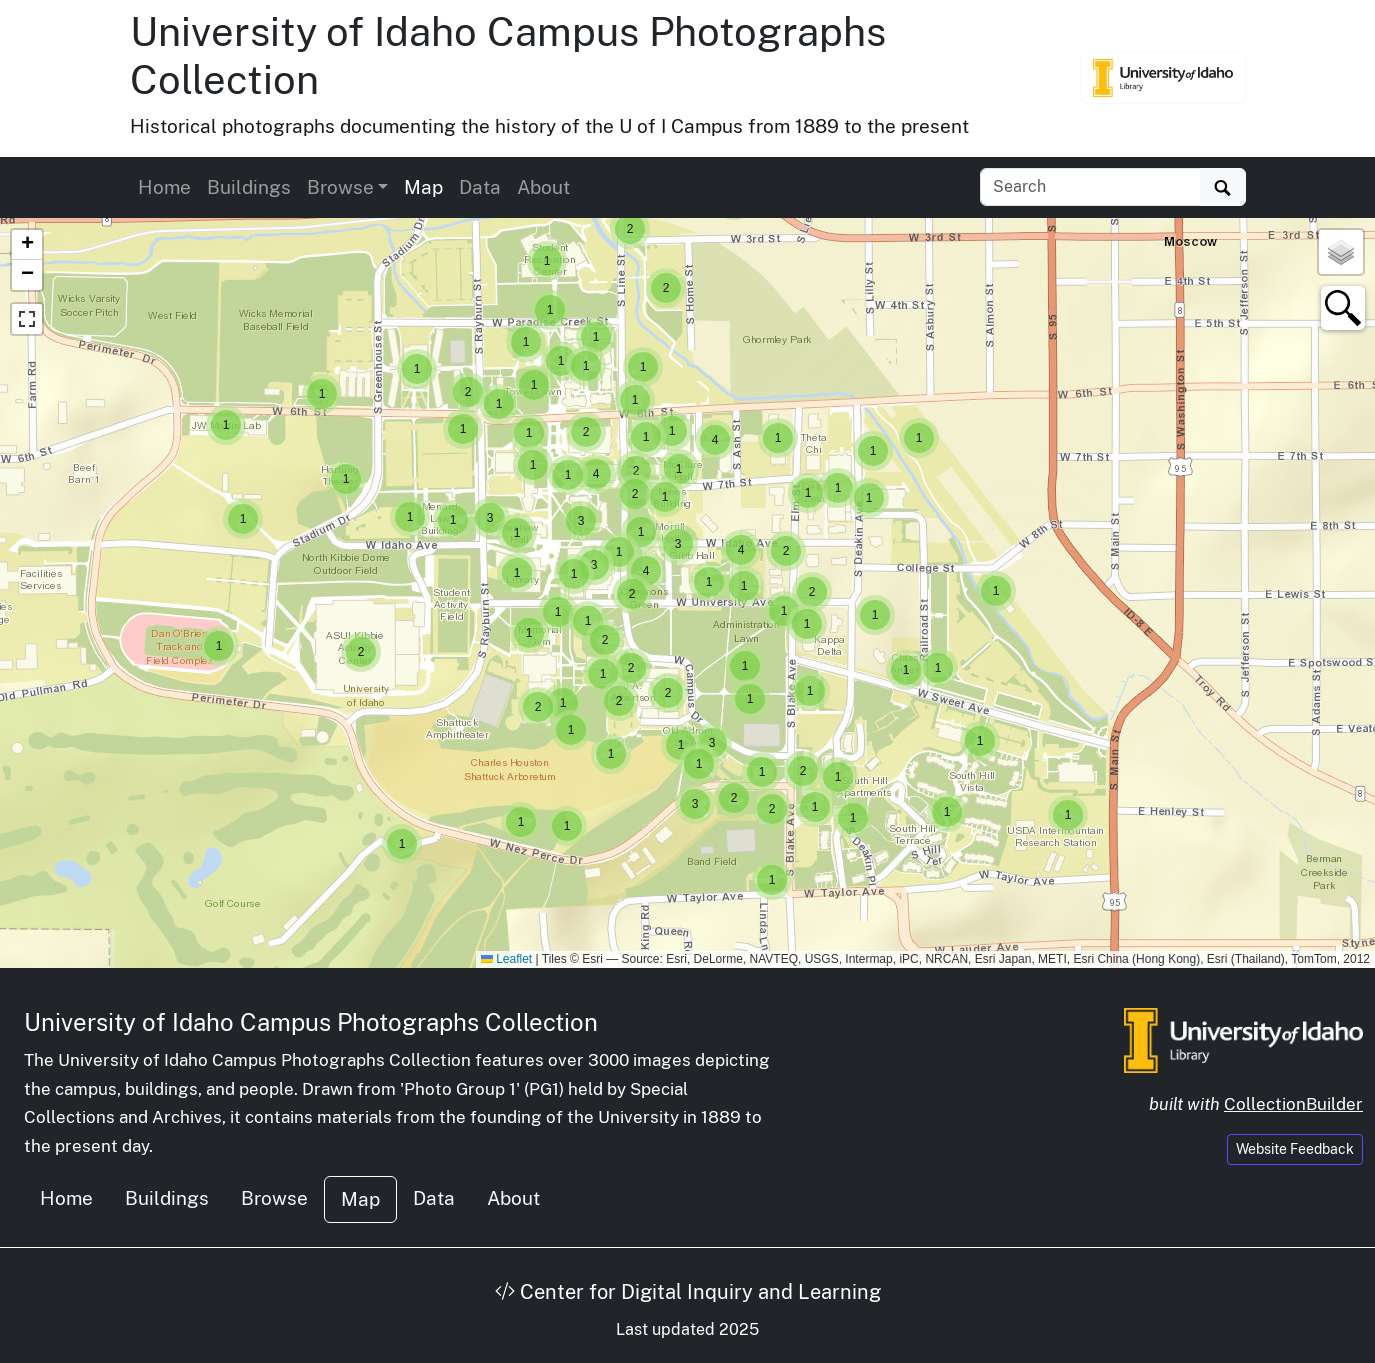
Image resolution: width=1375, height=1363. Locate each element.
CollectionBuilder (1293, 1104)
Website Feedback (1295, 1149)
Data (480, 187)
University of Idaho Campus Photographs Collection (311, 1022)
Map (423, 187)
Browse (274, 1198)
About (543, 187)
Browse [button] (340, 187)
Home (164, 187)
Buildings (249, 187)
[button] (1068, 815)
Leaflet (506, 959)
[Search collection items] (1090, 187)
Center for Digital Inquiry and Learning (688, 1292)
